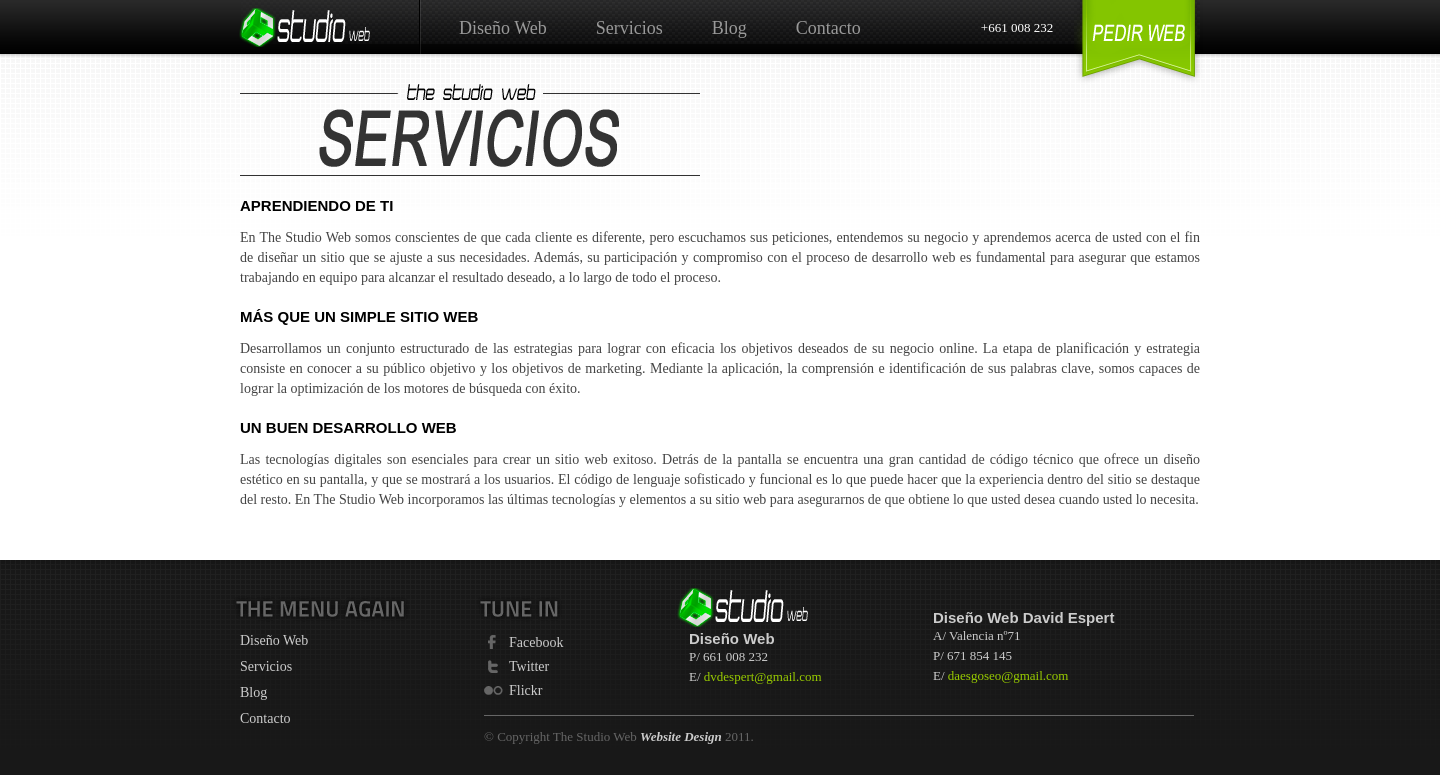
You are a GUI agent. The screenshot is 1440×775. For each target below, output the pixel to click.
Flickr (525, 690)
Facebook (536, 642)
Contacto (828, 28)
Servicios (629, 28)
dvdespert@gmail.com (763, 676)
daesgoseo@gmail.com (1008, 675)
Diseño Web (503, 28)
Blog (729, 28)
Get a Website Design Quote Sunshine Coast (1138, 42)
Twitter (529, 666)
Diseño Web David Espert (1023, 617)
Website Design (681, 736)
